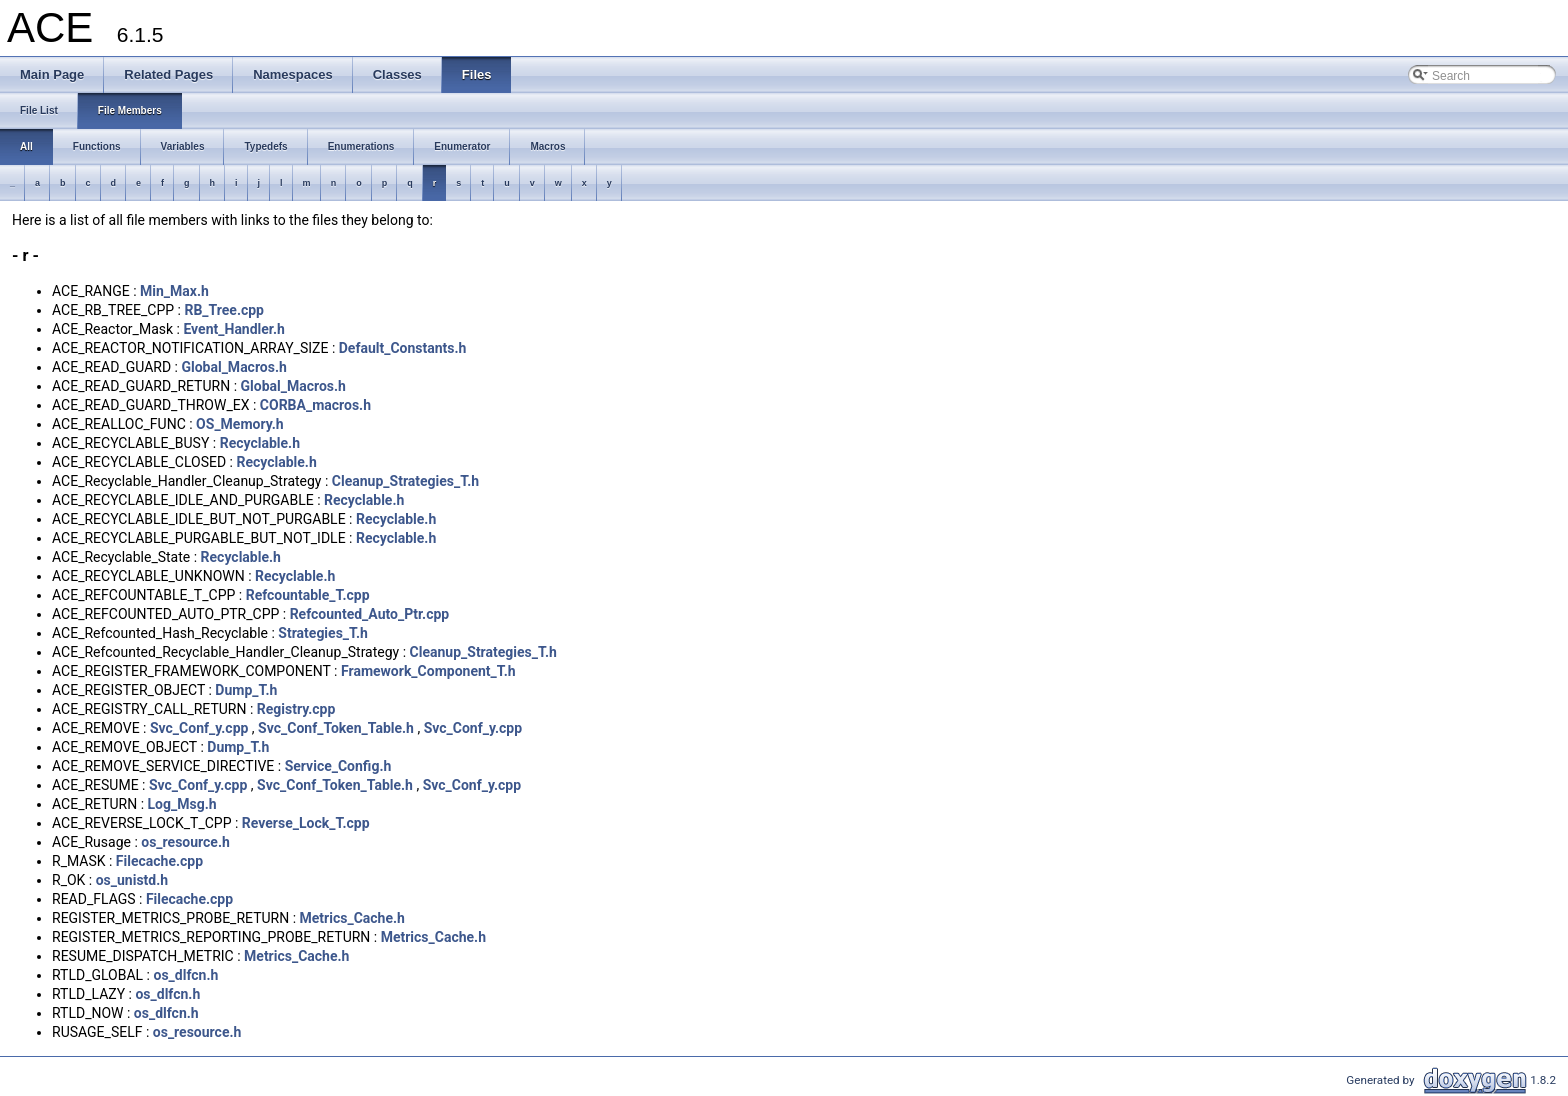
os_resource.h (185, 842)
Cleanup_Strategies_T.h (405, 481)
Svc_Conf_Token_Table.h (336, 728)
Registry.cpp (296, 709)
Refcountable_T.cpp (308, 595)
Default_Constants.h (403, 348)
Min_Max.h (174, 291)
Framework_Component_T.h (428, 671)
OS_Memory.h (240, 424)
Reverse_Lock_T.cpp (306, 823)
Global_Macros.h (233, 367)
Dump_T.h (246, 690)
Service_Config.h (338, 766)
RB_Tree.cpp (224, 310)
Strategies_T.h (323, 633)
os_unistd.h (132, 880)
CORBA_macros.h (315, 405)
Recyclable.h (260, 443)
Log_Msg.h (182, 804)
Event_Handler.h (233, 329)
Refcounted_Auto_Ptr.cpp (370, 614)
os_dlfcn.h (185, 975)
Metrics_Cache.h (352, 918)
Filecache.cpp (159, 861)
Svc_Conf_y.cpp (199, 728)
